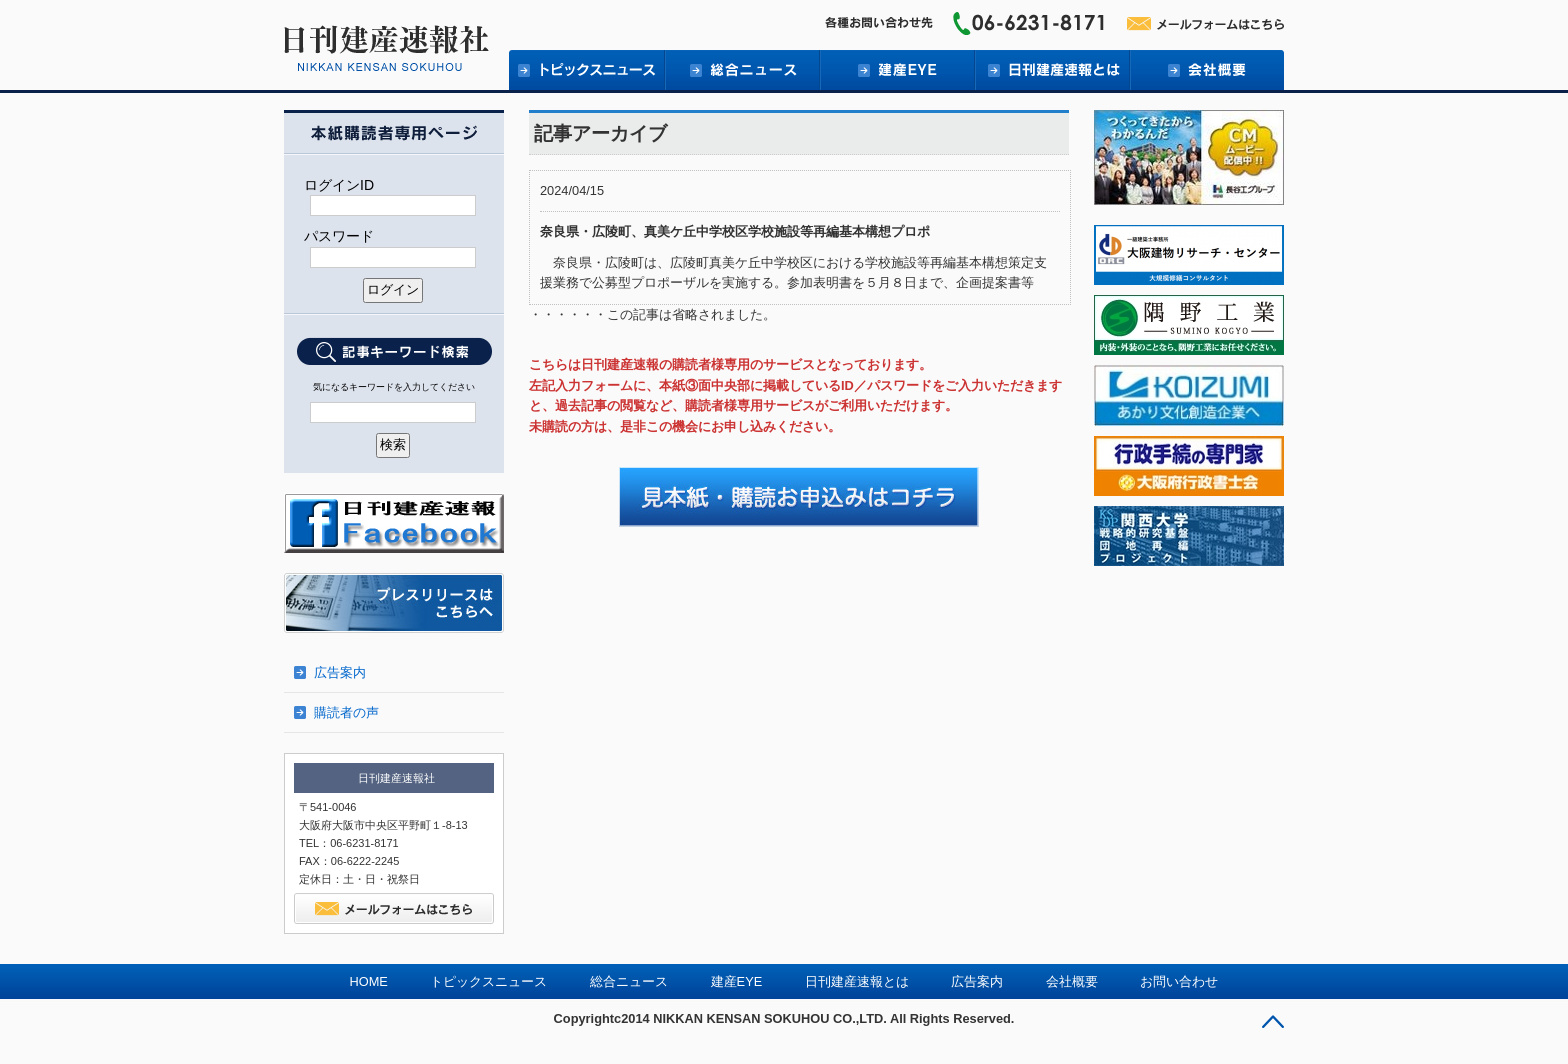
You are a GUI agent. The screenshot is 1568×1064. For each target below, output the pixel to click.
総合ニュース (741, 70)
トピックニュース (586, 70)
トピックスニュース (488, 981)
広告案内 (340, 672)
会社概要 (1206, 70)
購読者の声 (346, 712)
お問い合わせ (1179, 981)
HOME (369, 981)
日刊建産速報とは (1051, 70)
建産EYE (896, 70)
